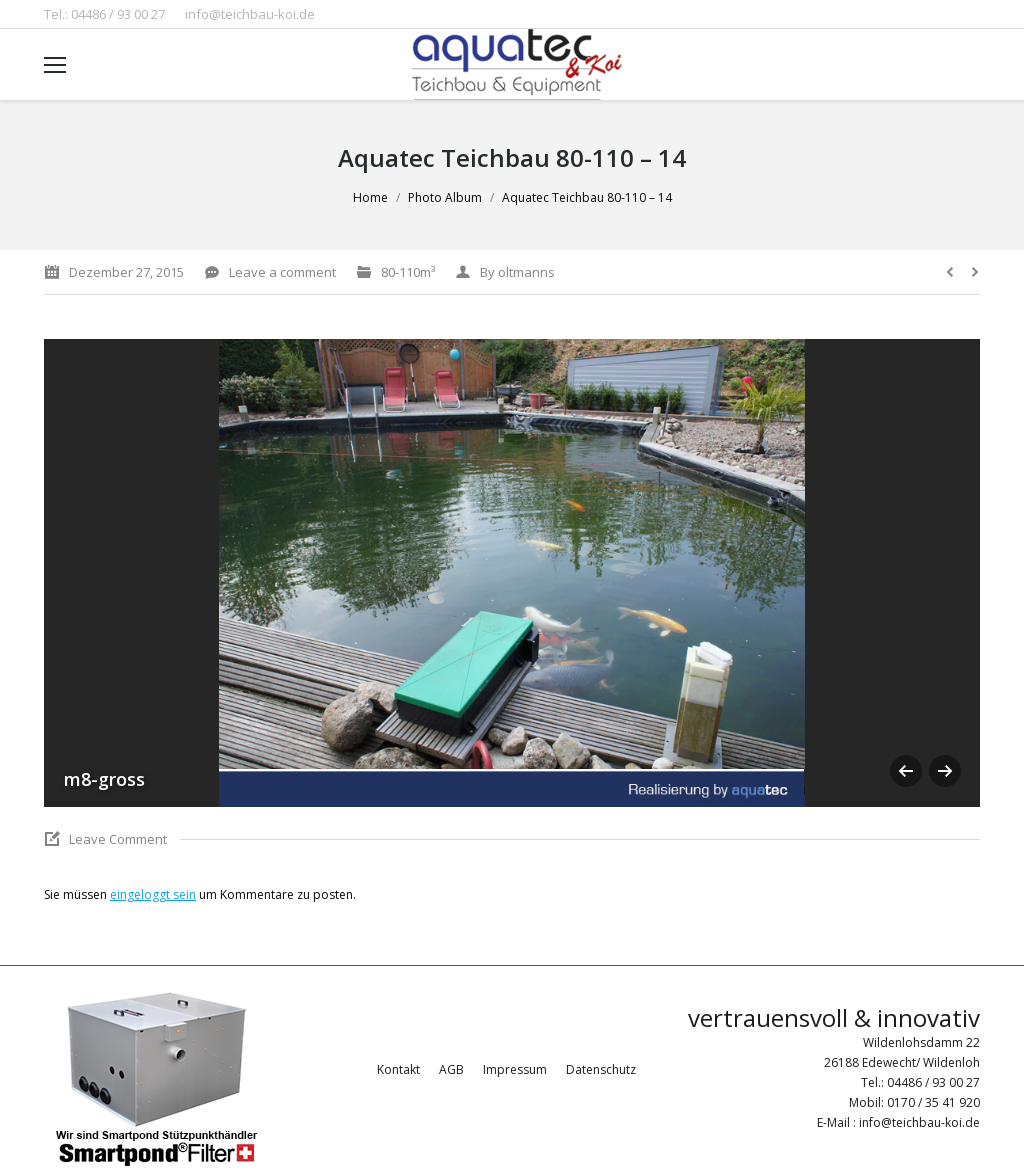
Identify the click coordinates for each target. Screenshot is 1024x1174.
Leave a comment (282, 272)
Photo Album (445, 197)
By (517, 272)
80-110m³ (408, 272)
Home (370, 197)
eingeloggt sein (153, 894)
